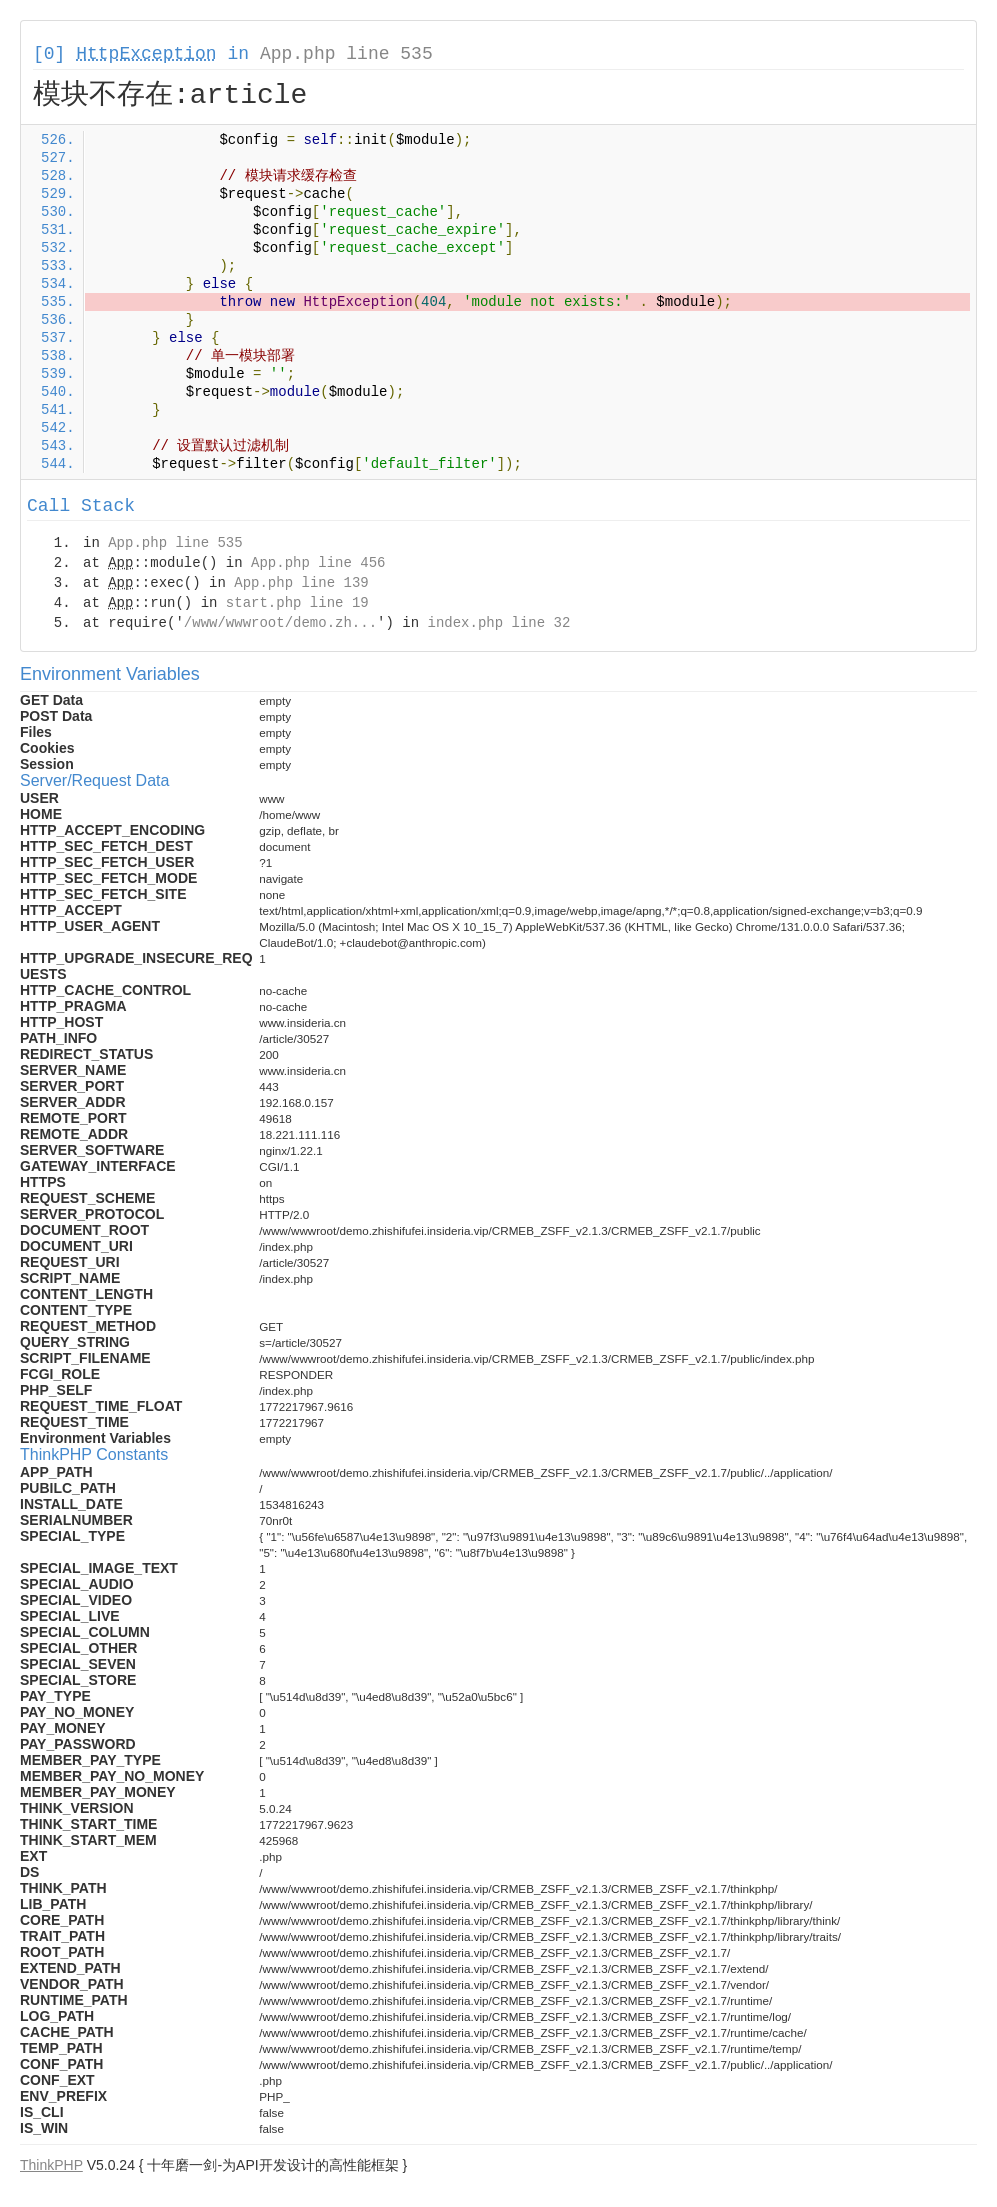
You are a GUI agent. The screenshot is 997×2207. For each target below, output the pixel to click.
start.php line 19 (297, 603)
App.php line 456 (318, 563)
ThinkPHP (51, 2165)
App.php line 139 (301, 583)
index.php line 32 (498, 623)
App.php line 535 (346, 54)
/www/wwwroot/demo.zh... (280, 623)
